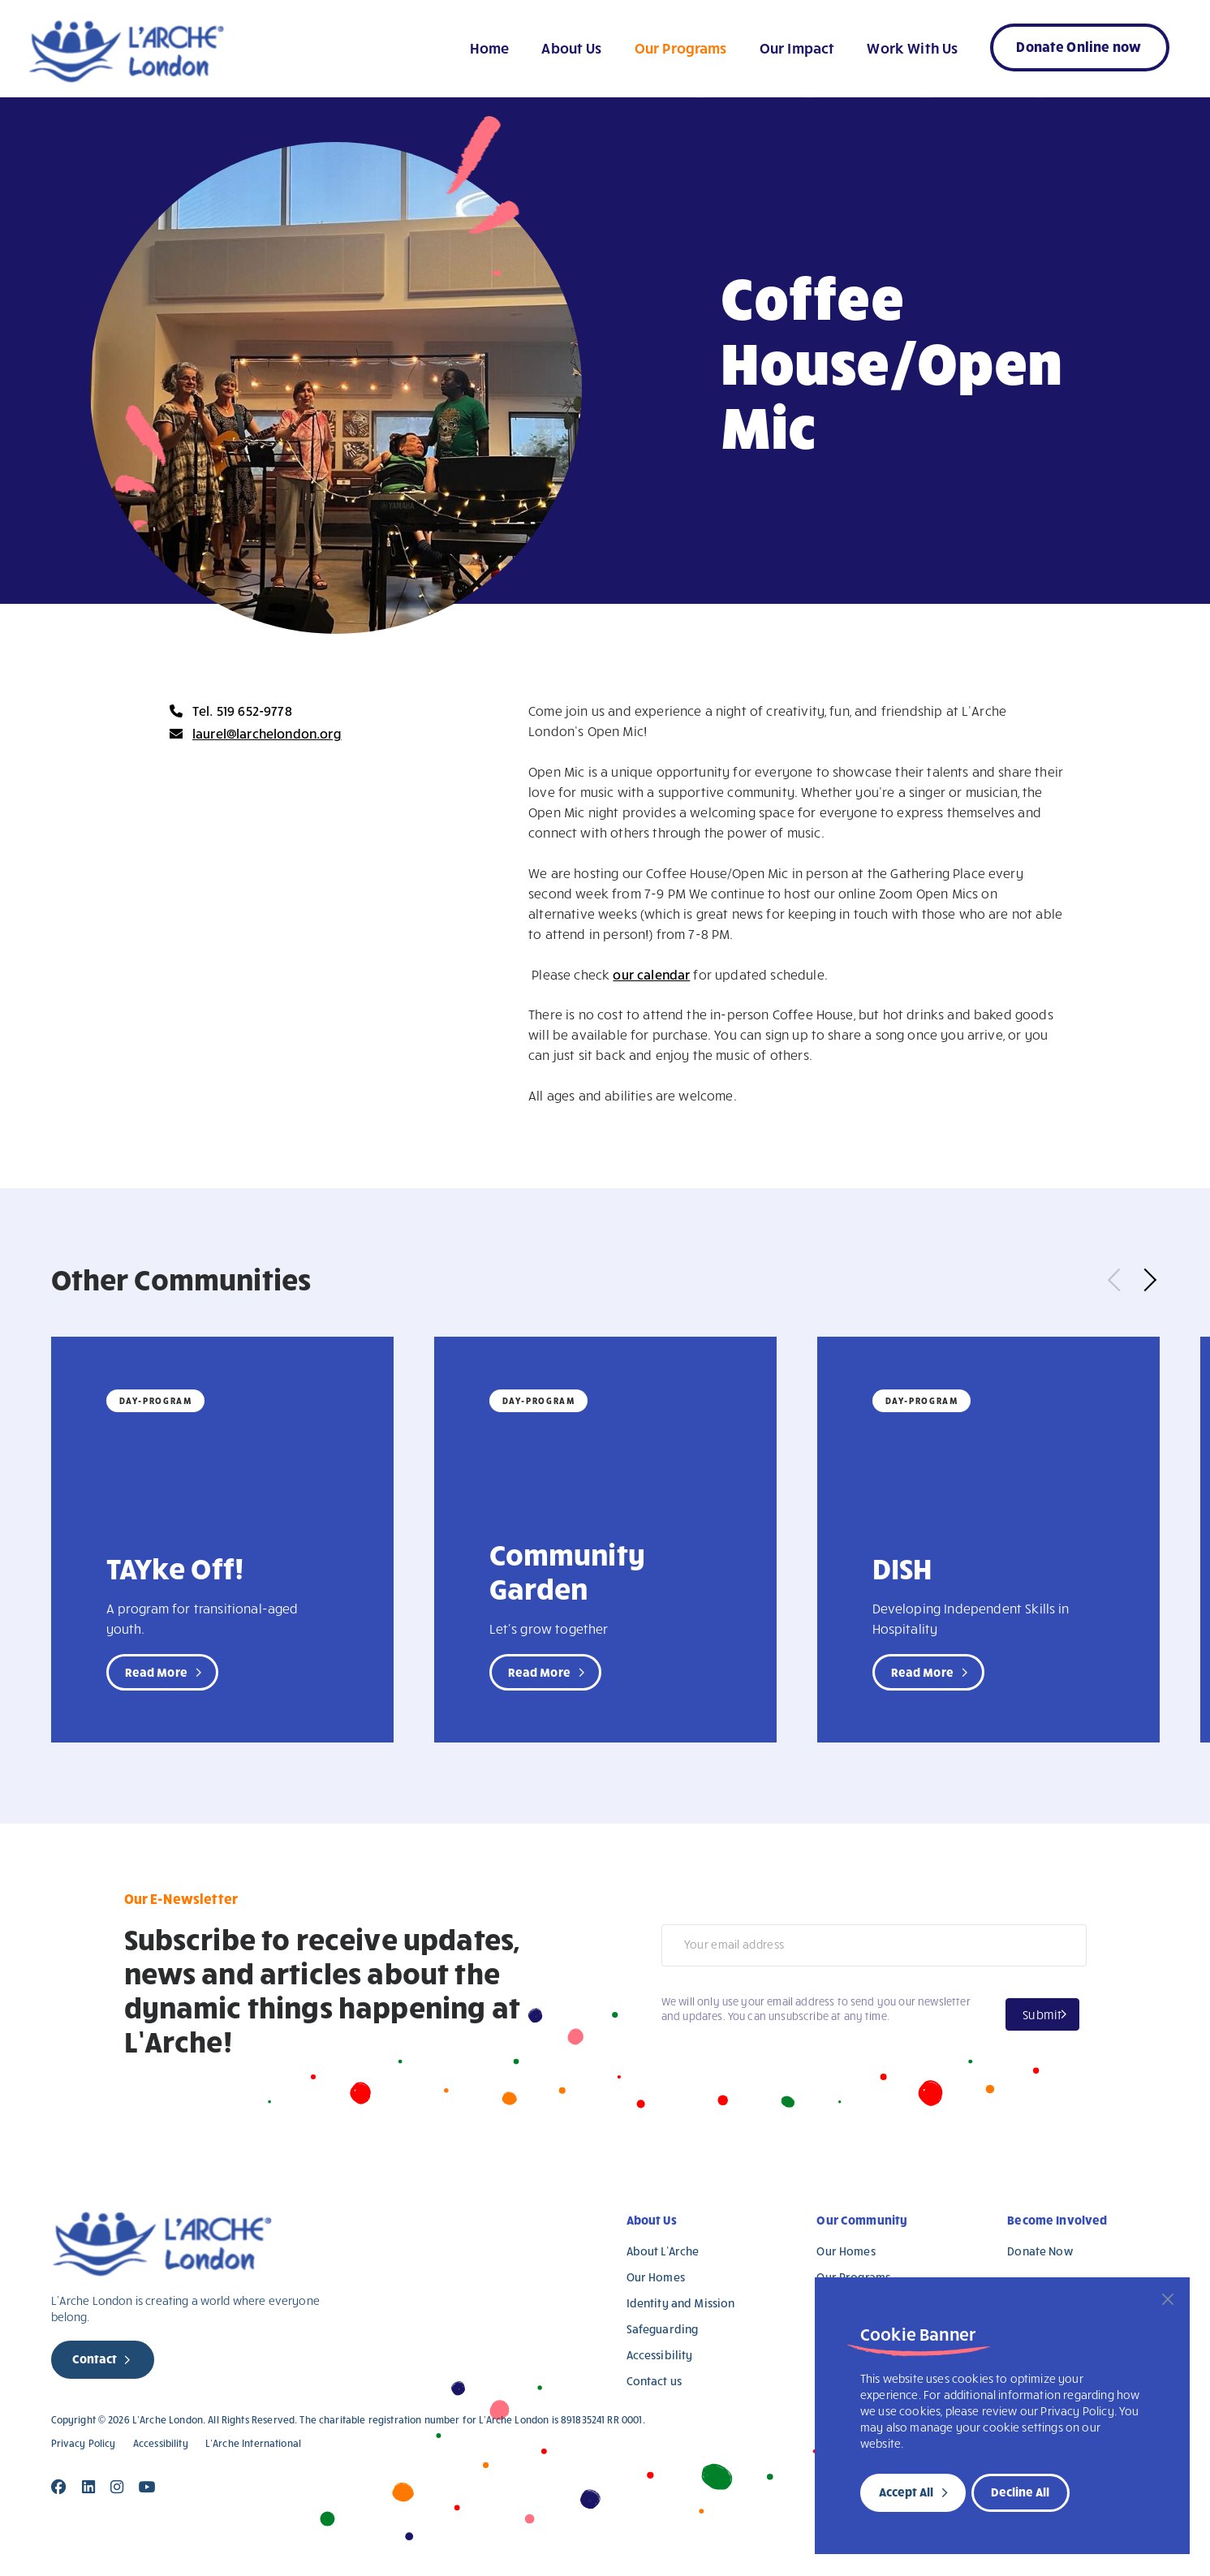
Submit (1042, 2014)
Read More (156, 1672)
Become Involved (1057, 2219)
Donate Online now (1078, 45)
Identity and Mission (681, 2303)
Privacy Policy (83, 2443)
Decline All (1020, 2491)
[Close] (1167, 2299)
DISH (902, 1567)
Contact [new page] (95, 2358)
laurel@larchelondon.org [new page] (267, 733)
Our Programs (681, 47)
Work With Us (912, 47)
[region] (1002, 2415)
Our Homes (656, 2277)
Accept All (906, 2491)
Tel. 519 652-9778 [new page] (242, 710)
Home (490, 47)
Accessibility (660, 2355)
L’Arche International (253, 2443)
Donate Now (1040, 2251)
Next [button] (1144, 1280)
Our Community (861, 2219)
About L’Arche (663, 2251)
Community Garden (567, 1570)
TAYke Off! (175, 1567)
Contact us (655, 2381)
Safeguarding (663, 2329)
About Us (571, 47)
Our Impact (797, 47)
